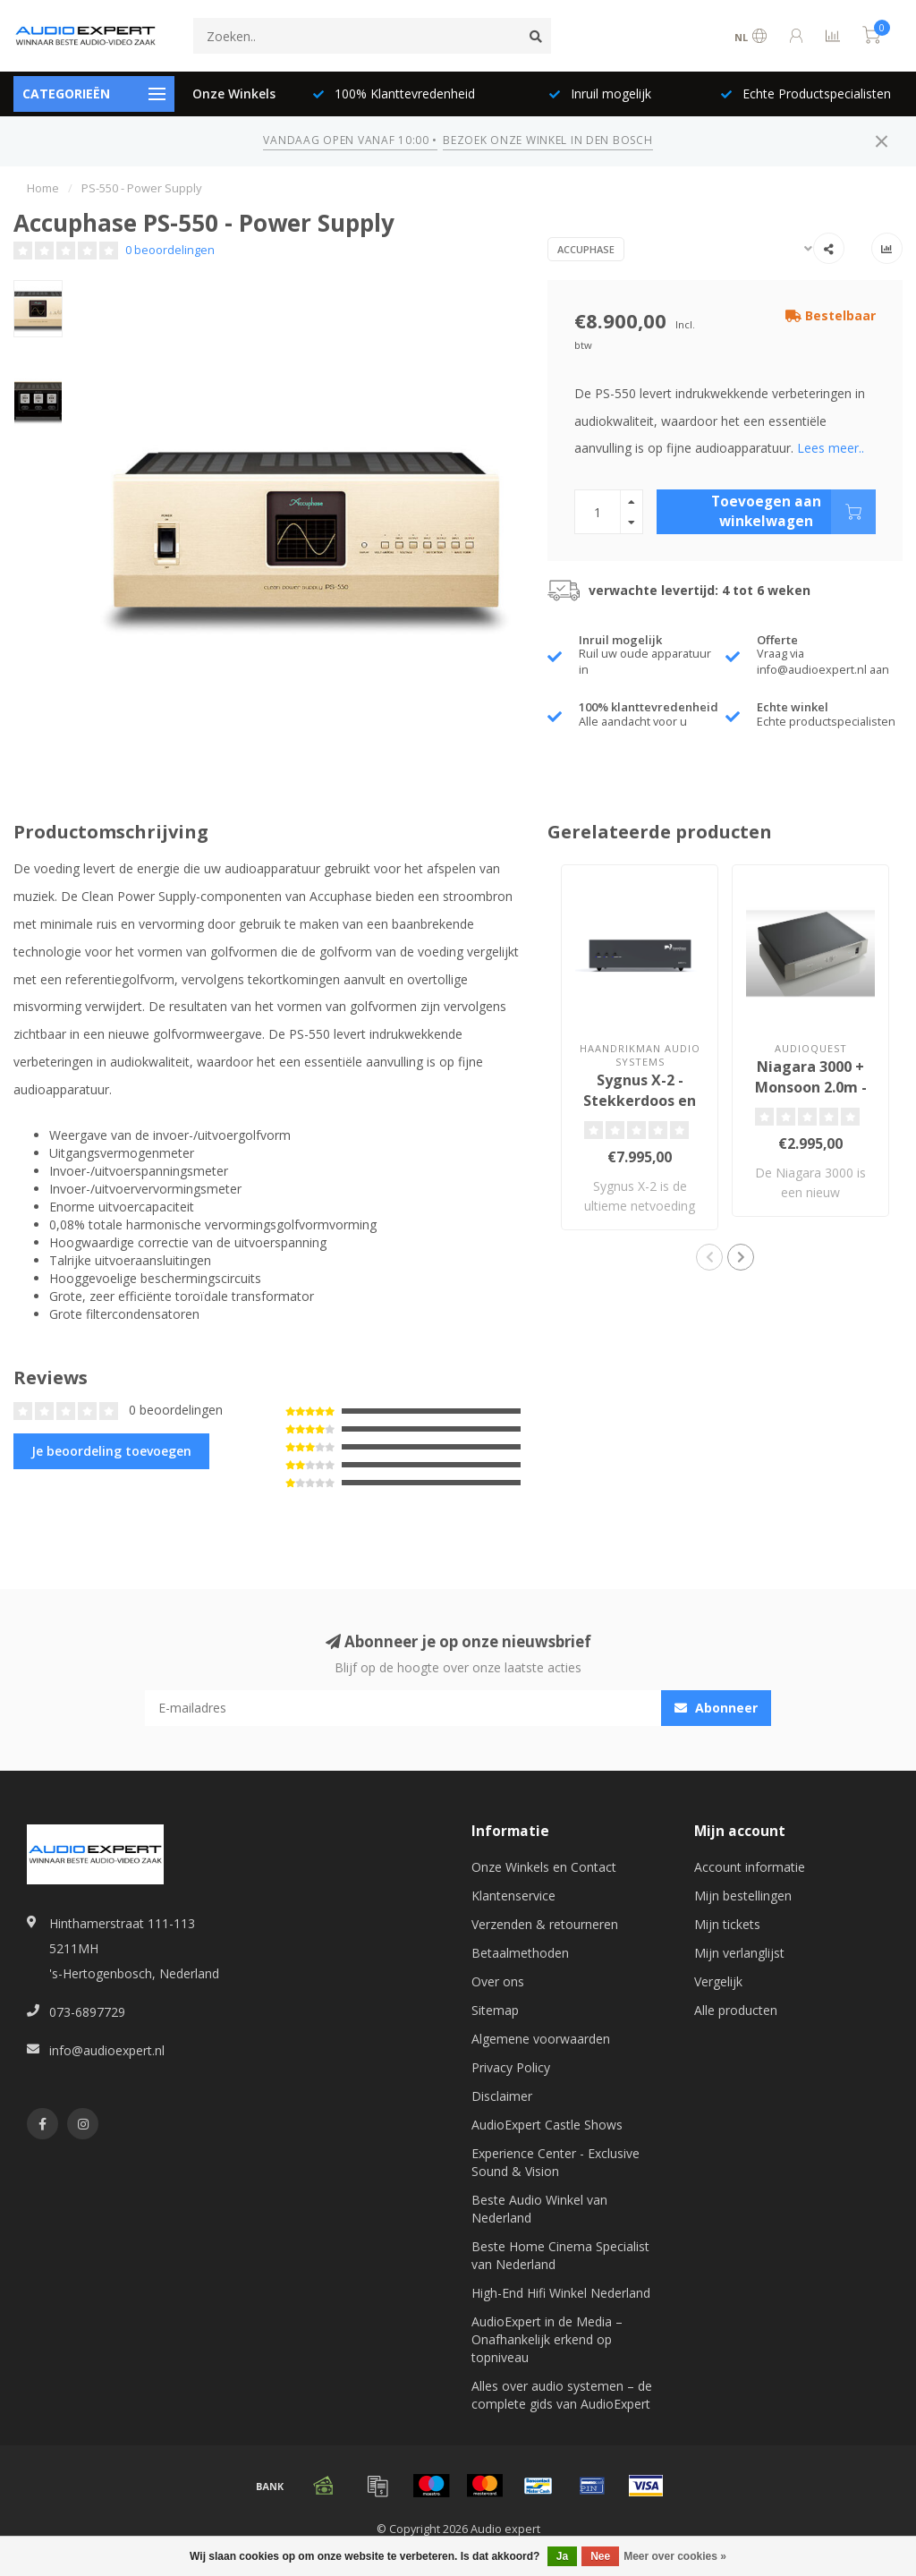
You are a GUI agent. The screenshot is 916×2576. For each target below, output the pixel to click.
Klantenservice (513, 1895)
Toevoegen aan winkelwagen (793, 511)
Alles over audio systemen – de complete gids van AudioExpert (561, 2394)
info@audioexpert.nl (107, 2050)
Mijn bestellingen (743, 1895)
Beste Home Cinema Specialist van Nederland (560, 2255)
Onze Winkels (234, 93)
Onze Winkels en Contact (543, 1866)
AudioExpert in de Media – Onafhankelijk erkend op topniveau (547, 2339)
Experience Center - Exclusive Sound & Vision (555, 2162)
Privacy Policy (510, 2067)
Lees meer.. (830, 447)
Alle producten (735, 2010)
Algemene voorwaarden (540, 2038)
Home (43, 188)
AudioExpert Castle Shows (547, 2124)
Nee (600, 2556)
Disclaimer (501, 2095)
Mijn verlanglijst (739, 1952)
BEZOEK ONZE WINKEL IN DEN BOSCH (547, 140)
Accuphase (586, 249)
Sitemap (495, 2010)
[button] (709, 1257)
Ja (562, 2556)
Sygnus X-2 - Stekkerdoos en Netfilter (639, 1100)
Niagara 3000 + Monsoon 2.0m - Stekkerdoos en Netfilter (810, 1097)
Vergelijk (718, 1981)
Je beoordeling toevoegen (111, 1450)
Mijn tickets (727, 1924)
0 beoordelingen (170, 250)
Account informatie (749, 1866)
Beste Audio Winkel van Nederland (539, 2208)
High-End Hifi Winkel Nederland (560, 2292)
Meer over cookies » (674, 2556)
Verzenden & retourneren (544, 1924)
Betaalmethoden (520, 1952)
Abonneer (716, 1707)
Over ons (497, 1981)
